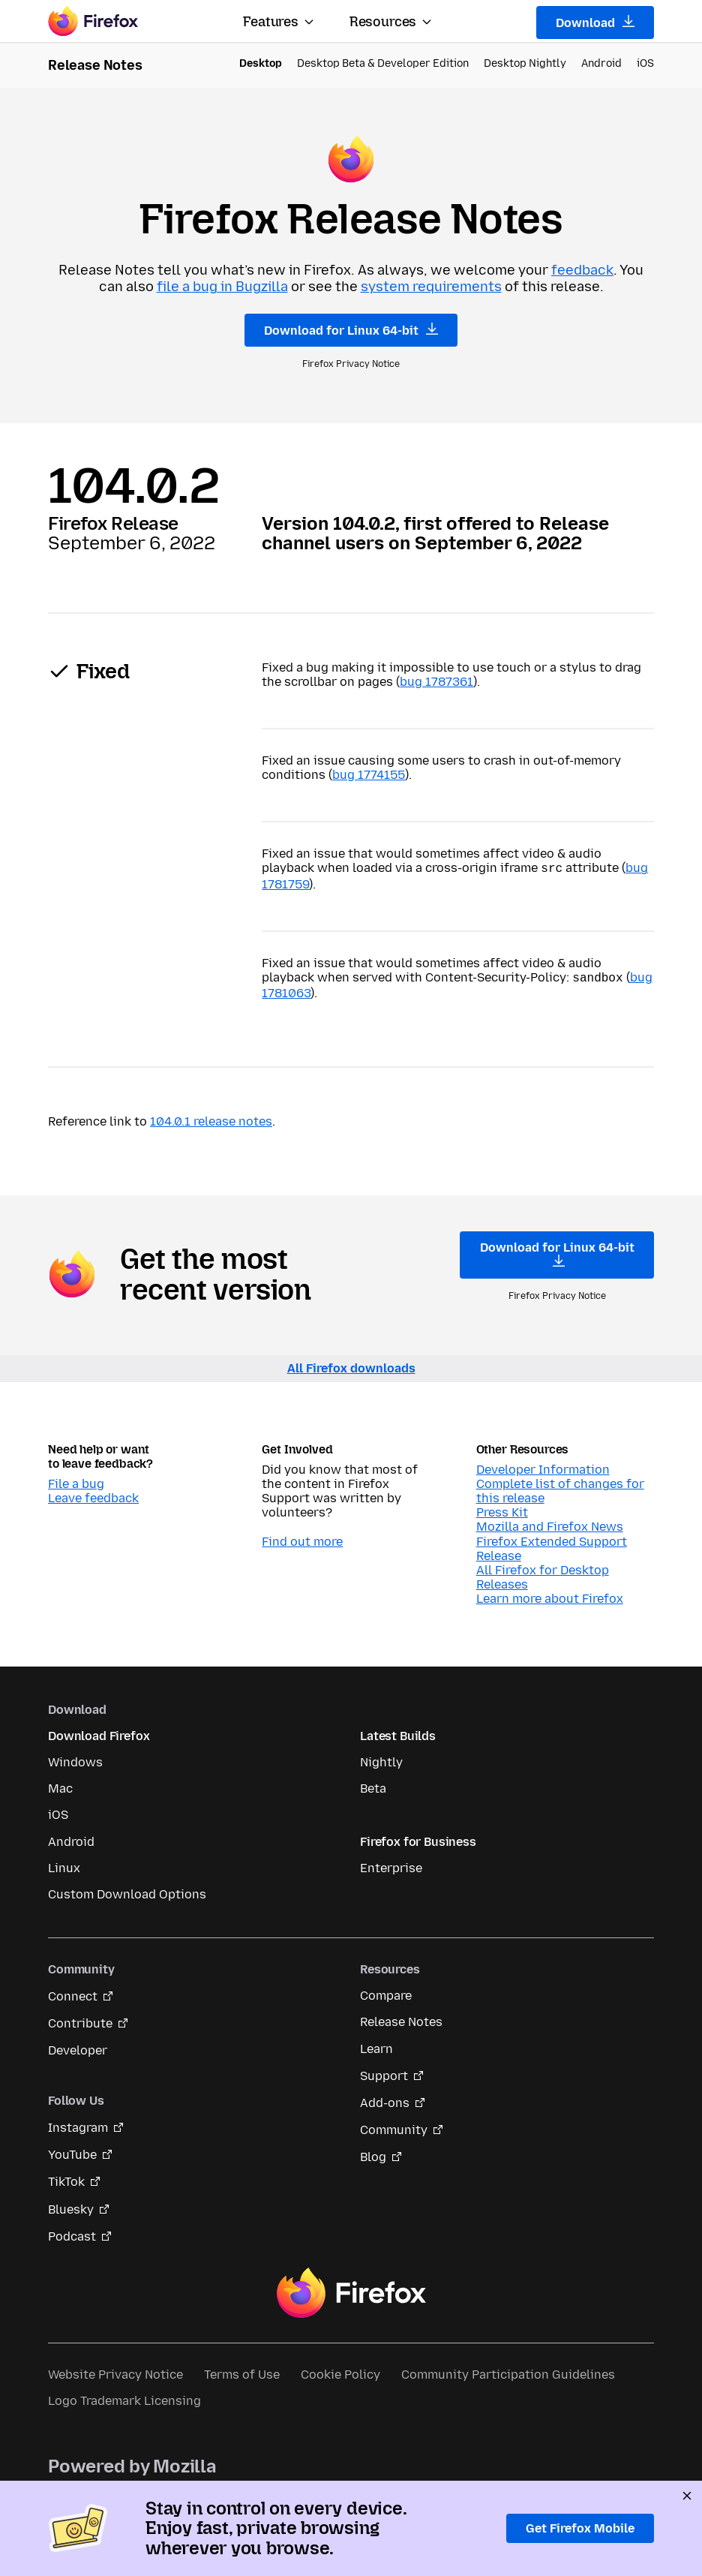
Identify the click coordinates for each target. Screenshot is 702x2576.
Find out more (302, 1538)
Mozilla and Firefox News (549, 1523)
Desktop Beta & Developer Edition (383, 63)
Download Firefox (98, 1733)
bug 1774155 (368, 775)
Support (384, 2073)
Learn (376, 2046)
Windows (75, 1759)
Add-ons (385, 2100)
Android (601, 63)
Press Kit (502, 1509)
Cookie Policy (340, 2371)
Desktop (260, 63)
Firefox (351, 2290)
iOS (645, 63)
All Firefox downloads (351, 1365)
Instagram (78, 2125)
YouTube (72, 2152)
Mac (60, 1785)
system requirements (431, 286)
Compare (386, 1992)
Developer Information (543, 1466)
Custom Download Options (127, 1891)
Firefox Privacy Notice (351, 364)
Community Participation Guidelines (508, 2371)
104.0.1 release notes (211, 1118)
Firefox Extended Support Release (551, 1545)
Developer (77, 2047)
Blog (373, 2154)
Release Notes (401, 2019)
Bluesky (71, 2206)
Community (394, 2127)
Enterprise (391, 1865)
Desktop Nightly (525, 63)
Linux (64, 1865)
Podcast (72, 2233)
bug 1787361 (436, 682)
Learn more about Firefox (549, 1596)
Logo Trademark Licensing (124, 2398)
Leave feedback (93, 1495)
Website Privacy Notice (115, 2371)
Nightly (381, 1759)
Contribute (80, 2020)
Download (595, 22)
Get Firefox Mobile (580, 2528)
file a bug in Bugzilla (222, 286)
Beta (373, 1785)
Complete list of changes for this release (560, 1488)
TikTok (66, 2179)
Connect (73, 1993)
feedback (582, 270)
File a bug (76, 1481)
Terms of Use (242, 2371)
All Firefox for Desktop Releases (542, 1574)
